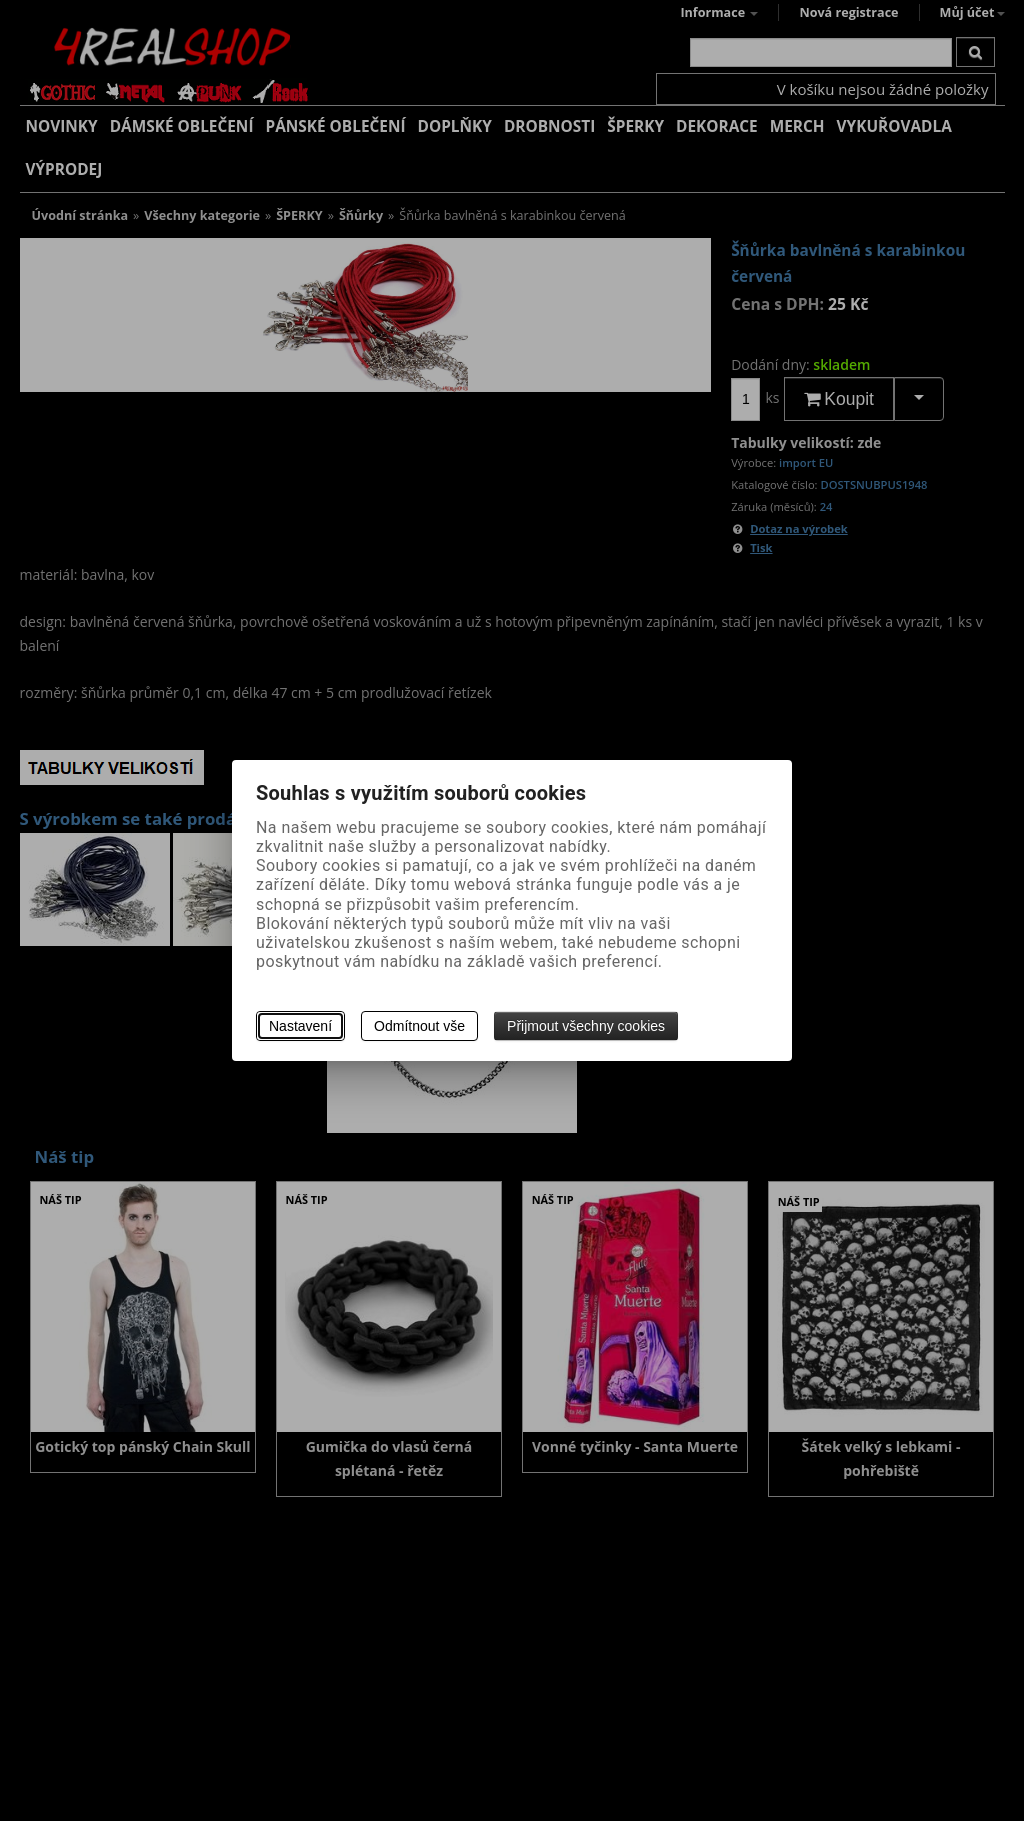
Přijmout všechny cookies (586, 1026)
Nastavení (300, 1026)
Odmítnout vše (419, 1026)
